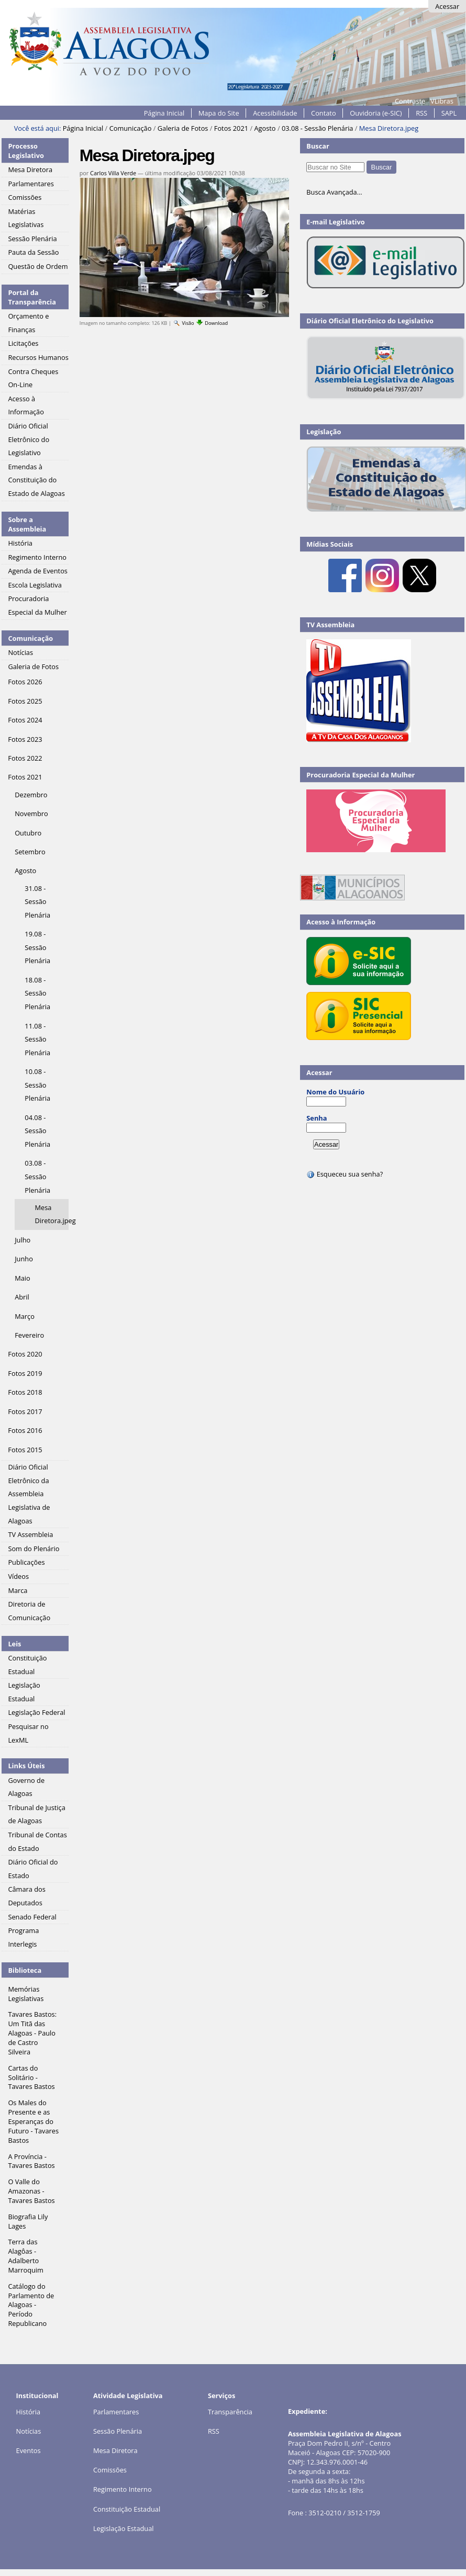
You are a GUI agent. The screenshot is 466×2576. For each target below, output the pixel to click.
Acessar (447, 6)
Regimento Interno (122, 2489)
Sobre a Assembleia (27, 524)
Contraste (410, 101)
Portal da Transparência (32, 297)
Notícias (28, 2431)
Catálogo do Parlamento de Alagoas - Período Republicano (31, 2305)
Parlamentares (116, 2411)
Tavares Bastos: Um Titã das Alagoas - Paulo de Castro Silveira (32, 2033)
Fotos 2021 (231, 128)
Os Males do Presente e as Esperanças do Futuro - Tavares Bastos (33, 2121)
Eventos (28, 2450)
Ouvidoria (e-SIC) (376, 113)
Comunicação (130, 128)
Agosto (264, 128)
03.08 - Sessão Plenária (317, 128)
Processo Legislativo (26, 150)
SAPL (449, 113)
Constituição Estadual (126, 2509)
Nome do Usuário (335, 1092)
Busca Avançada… (334, 192)
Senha (316, 1118)
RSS (421, 113)
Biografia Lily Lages (28, 2221)
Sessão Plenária (117, 2431)
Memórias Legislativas (25, 1993)
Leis (14, 1643)
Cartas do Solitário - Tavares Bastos (31, 2077)
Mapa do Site (218, 113)
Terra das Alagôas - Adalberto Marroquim (25, 2256)
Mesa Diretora (115, 2450)
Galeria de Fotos (183, 128)
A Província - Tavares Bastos (31, 2161)
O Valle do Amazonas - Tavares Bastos (31, 2191)
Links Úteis (26, 1765)
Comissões (110, 2470)
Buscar (317, 146)
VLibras (441, 101)
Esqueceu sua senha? (344, 1174)
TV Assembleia (330, 624)
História (28, 2411)
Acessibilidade (275, 113)
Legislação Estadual (123, 2528)
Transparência (230, 2411)
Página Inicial (164, 113)
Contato (323, 113)
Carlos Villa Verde (113, 173)
